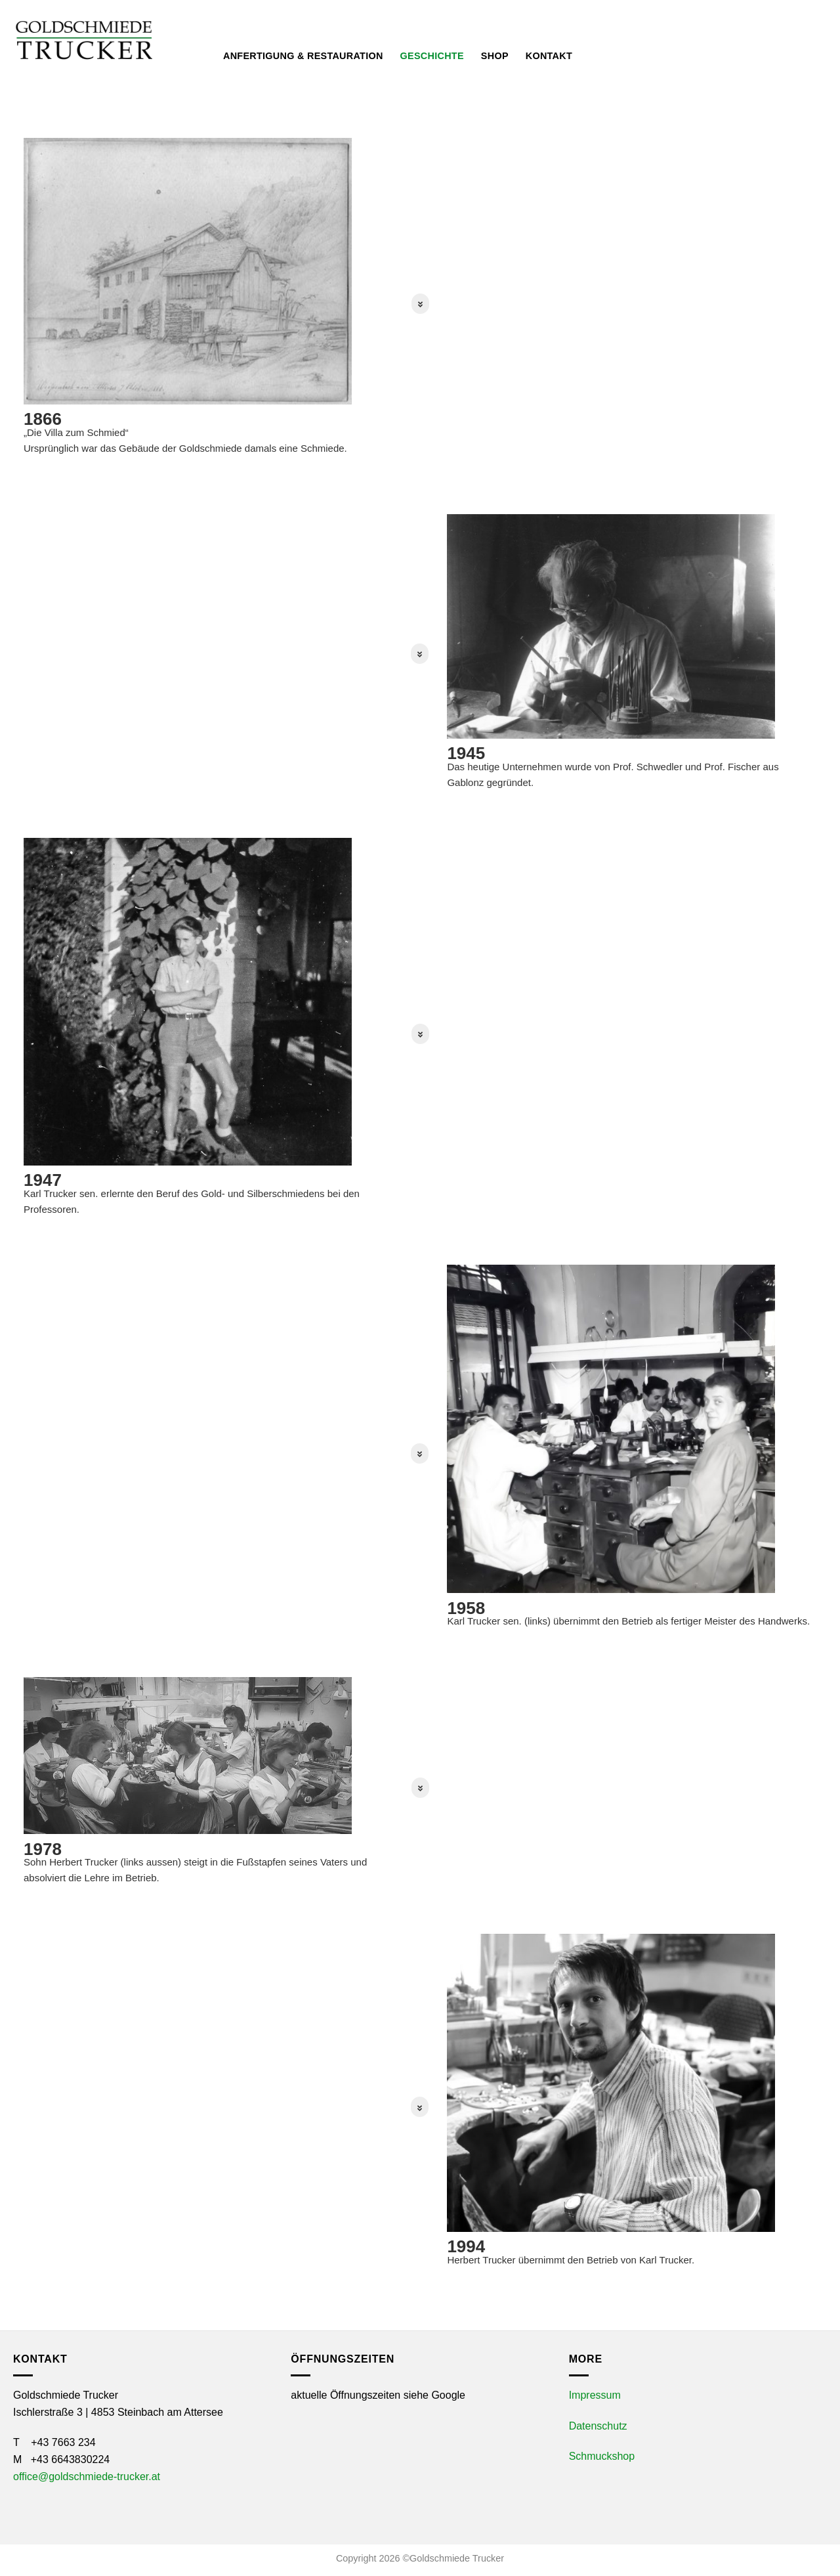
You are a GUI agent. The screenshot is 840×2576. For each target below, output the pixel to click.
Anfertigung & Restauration (303, 56)
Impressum (595, 2395)
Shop (495, 56)
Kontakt (549, 56)
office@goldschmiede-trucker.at (86, 2476)
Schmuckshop (602, 2456)
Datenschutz (598, 2426)
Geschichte (432, 56)
